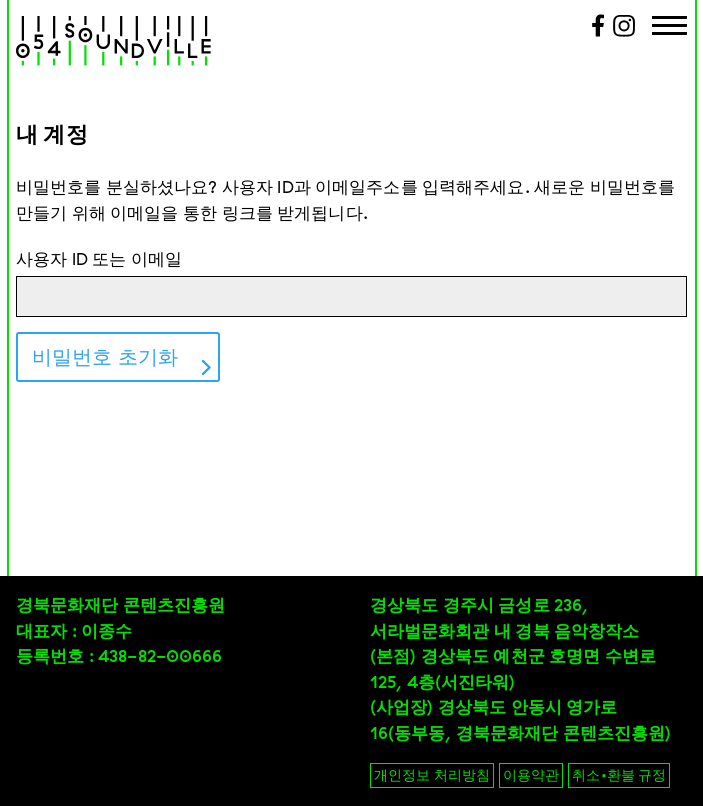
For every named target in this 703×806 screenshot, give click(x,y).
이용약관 (531, 774)
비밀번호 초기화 (105, 356)
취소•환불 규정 (619, 774)
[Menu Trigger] (669, 27)
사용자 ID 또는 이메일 (99, 258)
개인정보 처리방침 (432, 774)
